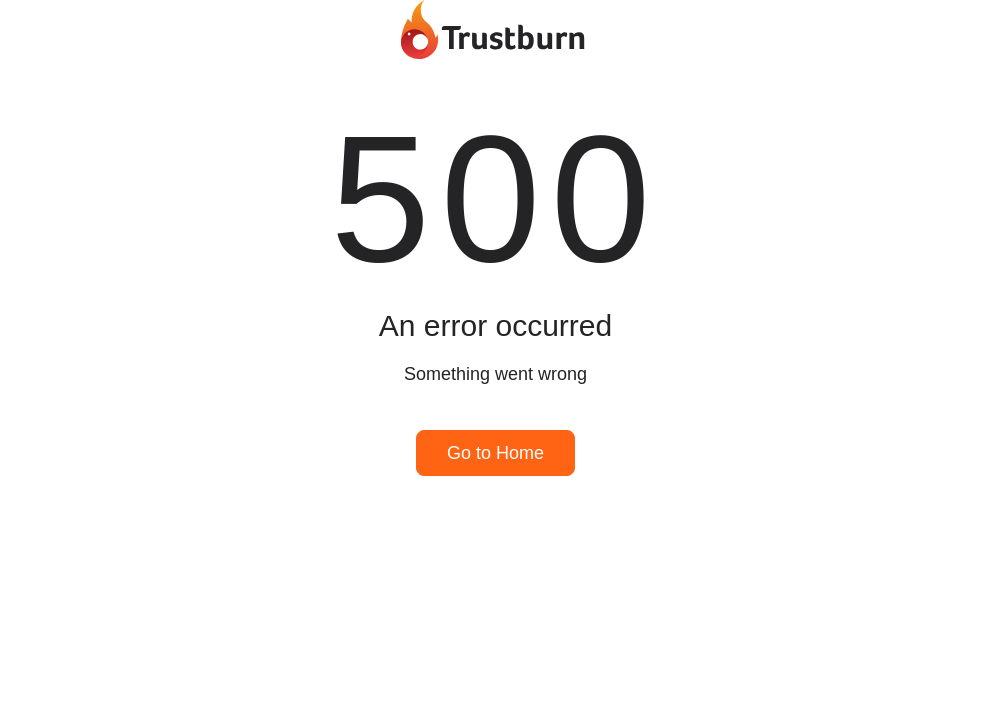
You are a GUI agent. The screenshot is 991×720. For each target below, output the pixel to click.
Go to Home (495, 453)
